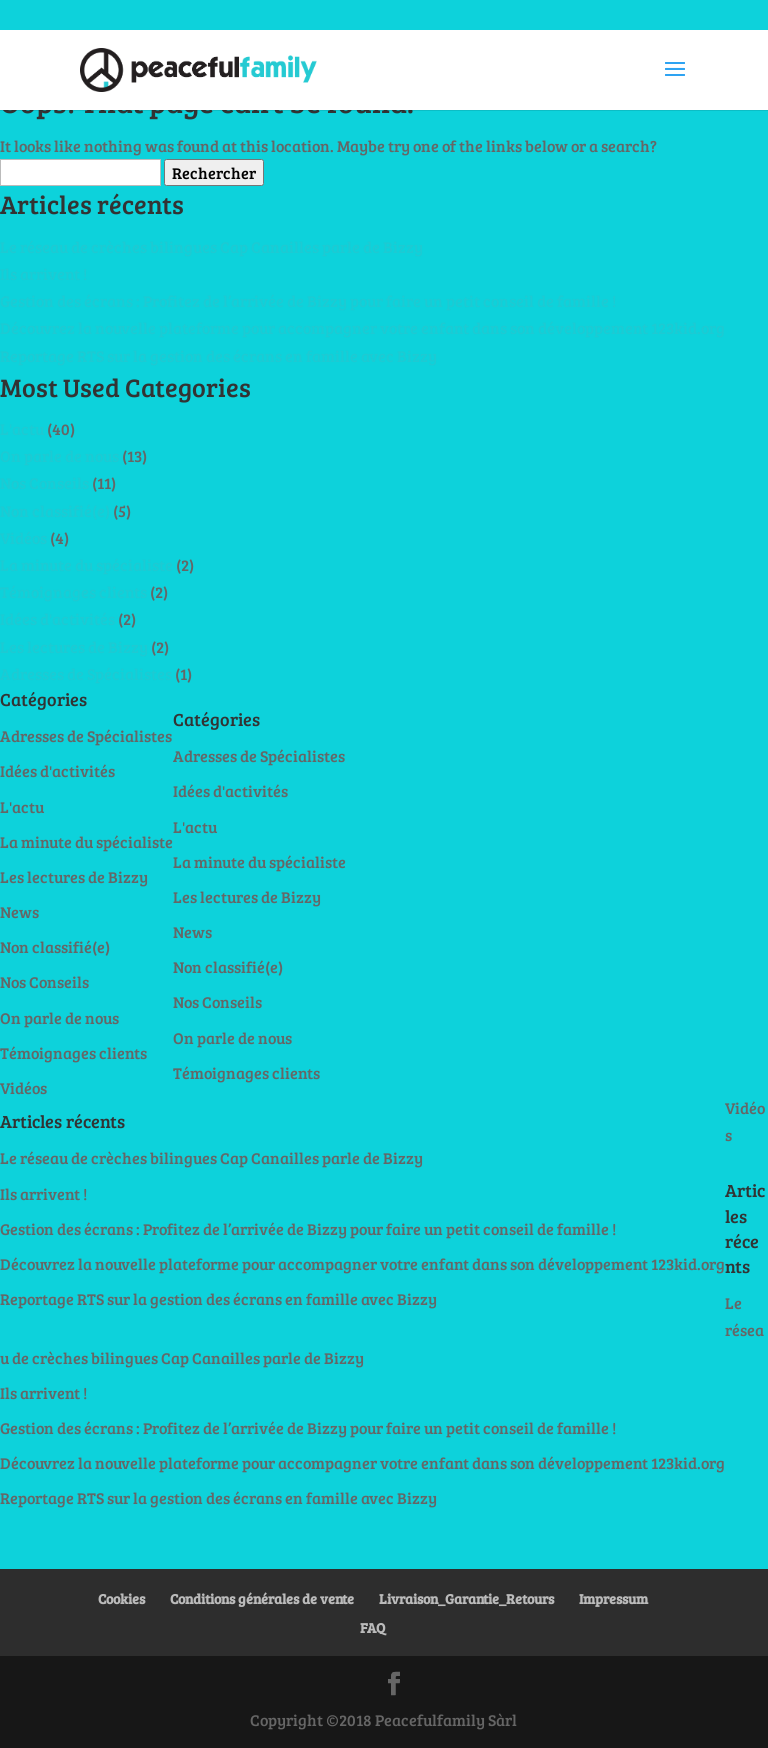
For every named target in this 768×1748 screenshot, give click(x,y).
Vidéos (23, 537)
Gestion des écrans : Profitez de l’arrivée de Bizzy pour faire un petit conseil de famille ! (308, 300)
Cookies (121, 1598)
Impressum (613, 1598)
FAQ (372, 1627)
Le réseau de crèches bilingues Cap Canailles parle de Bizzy (211, 246)
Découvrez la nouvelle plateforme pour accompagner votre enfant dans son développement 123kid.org (362, 327)
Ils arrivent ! (43, 273)
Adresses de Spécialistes (86, 673)
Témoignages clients (73, 591)
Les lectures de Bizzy (74, 646)
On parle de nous (59, 455)
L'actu (22, 428)
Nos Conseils (44, 482)
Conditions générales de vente (262, 1598)
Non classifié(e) (55, 510)
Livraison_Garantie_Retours (466, 1598)
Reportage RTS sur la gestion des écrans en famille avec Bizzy (218, 355)
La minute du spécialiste (86, 564)
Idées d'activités (57, 618)
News (19, 911)
